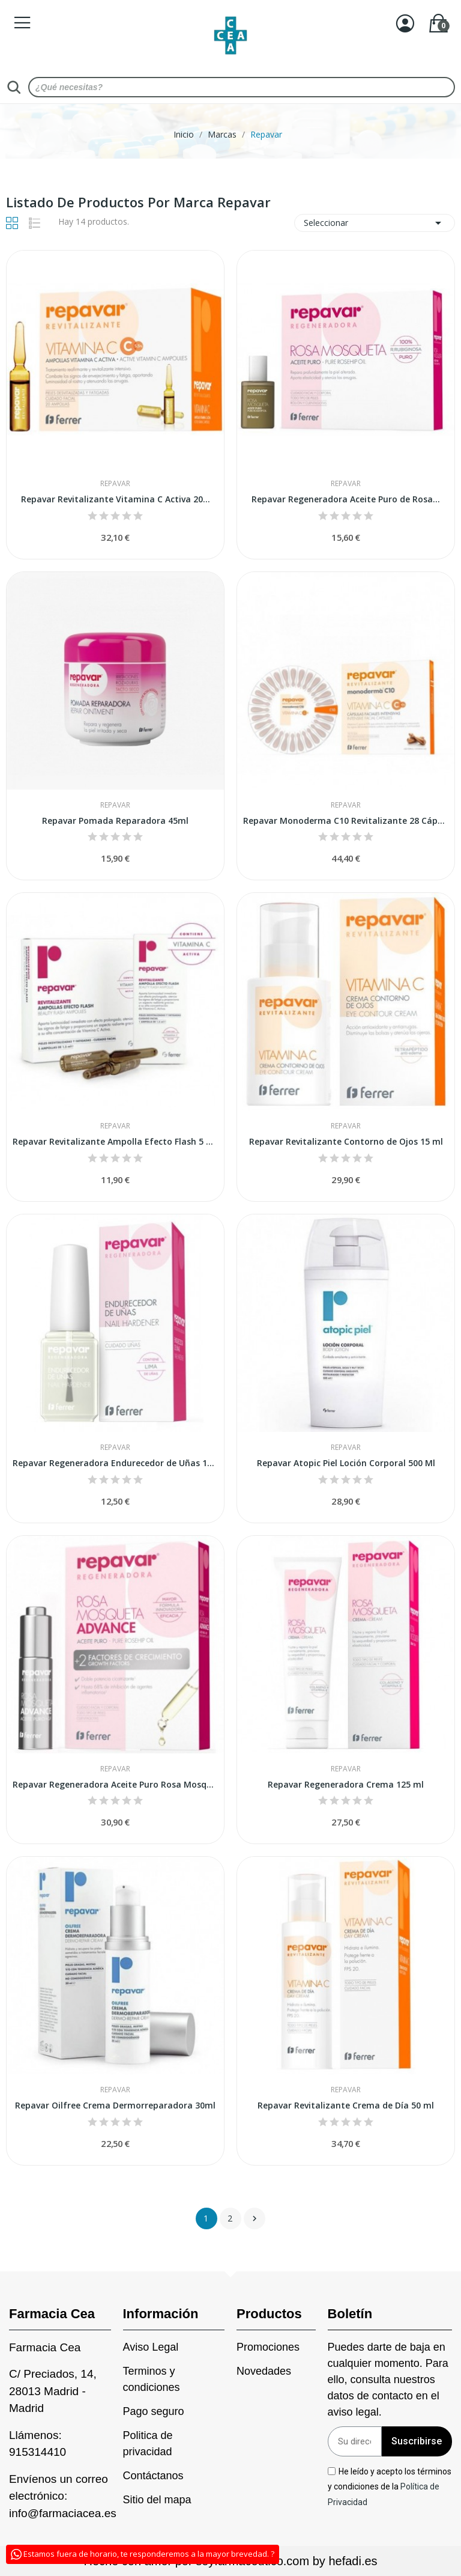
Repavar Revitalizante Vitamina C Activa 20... (115, 499)
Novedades (264, 2371)
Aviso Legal (151, 2347)
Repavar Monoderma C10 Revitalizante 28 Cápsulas (345, 820)
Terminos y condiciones (151, 2379)
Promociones (268, 2347)
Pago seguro (153, 2411)
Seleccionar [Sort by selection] (374, 223)
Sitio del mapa (157, 2500)
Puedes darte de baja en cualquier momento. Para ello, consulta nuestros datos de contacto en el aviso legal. (388, 2379)
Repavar (115, 483)
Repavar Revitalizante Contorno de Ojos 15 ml (346, 1141)
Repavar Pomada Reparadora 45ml (115, 820)
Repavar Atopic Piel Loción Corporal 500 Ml (346, 1463)
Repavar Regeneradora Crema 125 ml (346, 1784)
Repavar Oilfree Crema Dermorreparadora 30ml (115, 2105)
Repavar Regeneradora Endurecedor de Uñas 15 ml (115, 1463)
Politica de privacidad (148, 2443)
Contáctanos (153, 2476)
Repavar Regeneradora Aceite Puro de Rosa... (346, 499)
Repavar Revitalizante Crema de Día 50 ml (346, 2105)
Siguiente (254, 2218)
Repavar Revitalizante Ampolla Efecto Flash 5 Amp (115, 1141)
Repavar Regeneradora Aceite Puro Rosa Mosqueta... (115, 1784)
